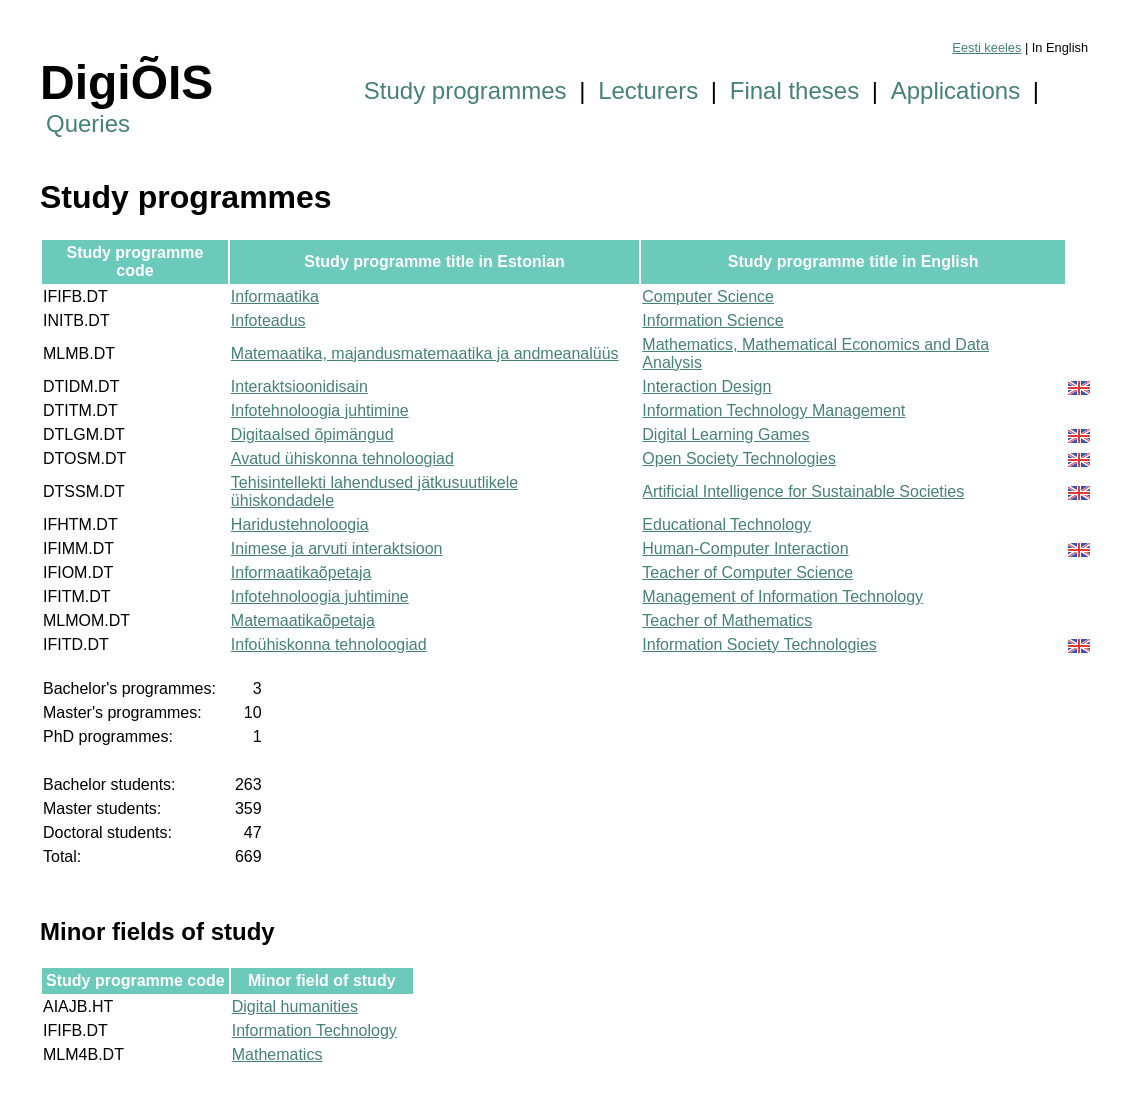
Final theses (794, 90)
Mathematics (277, 1054)
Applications (955, 90)
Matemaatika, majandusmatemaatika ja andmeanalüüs (425, 353)
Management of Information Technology (782, 596)
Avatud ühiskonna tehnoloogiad (342, 458)
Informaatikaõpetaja (301, 572)
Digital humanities (295, 1006)
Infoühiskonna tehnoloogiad (329, 644)
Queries (88, 123)
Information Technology (314, 1030)
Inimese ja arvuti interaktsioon (337, 548)
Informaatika (275, 296)
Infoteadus (268, 320)
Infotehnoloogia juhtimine (320, 410)
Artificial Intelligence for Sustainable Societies (803, 491)
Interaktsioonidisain (299, 386)
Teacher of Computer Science (747, 572)
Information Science (712, 320)
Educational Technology (726, 524)
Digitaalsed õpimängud (312, 434)
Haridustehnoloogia (300, 524)
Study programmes (465, 90)
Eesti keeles (986, 47)
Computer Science (708, 296)
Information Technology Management (773, 410)
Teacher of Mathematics (727, 620)
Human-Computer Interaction (745, 548)
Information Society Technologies (759, 644)
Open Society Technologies (739, 458)
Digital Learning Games (725, 434)
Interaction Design (706, 386)
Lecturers (648, 90)
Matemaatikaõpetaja (303, 620)
